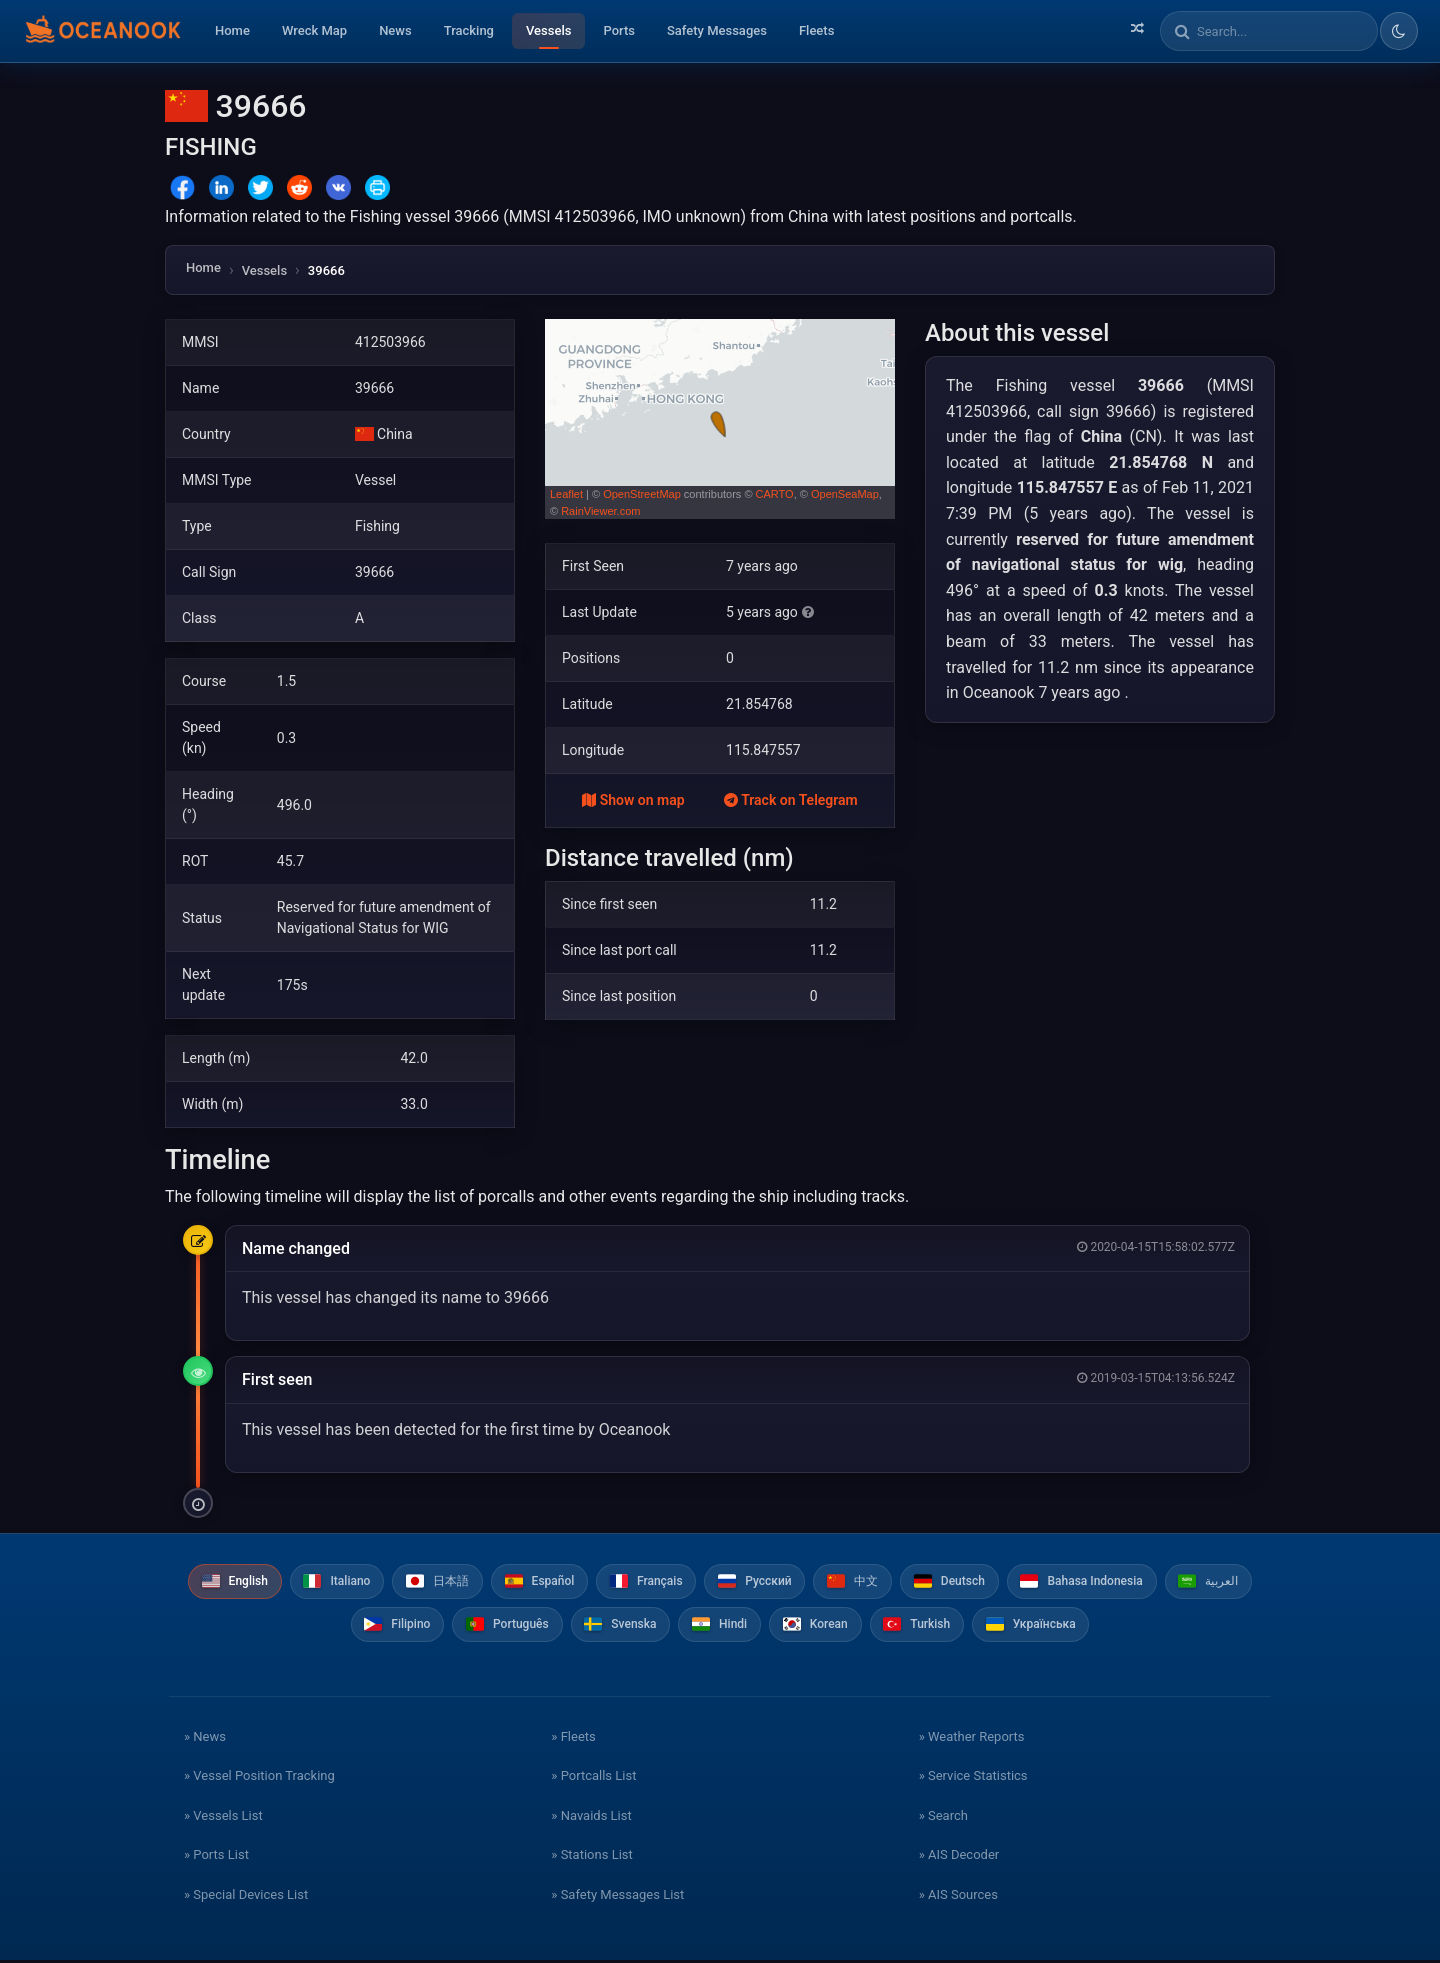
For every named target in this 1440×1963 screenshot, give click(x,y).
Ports (619, 30)
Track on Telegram (791, 800)
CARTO (775, 494)
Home (232, 30)
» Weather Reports (972, 1738)
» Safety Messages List (617, 1896)
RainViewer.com (600, 511)
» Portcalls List (593, 1778)
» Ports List (216, 1857)
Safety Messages (717, 30)
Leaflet (566, 494)
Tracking (469, 30)
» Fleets (573, 1738)
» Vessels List (223, 1817)
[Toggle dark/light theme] (1399, 31)
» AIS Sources (958, 1896)
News (395, 30)
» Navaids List (591, 1817)
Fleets (816, 30)
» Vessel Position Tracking (259, 1778)
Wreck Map (314, 30)
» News (205, 1738)
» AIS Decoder (959, 1857)
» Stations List (591, 1857)
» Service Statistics (973, 1778)
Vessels (548, 30)
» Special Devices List (246, 1896)
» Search (943, 1817)
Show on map (633, 800)
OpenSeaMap (845, 494)
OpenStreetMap (642, 494)
